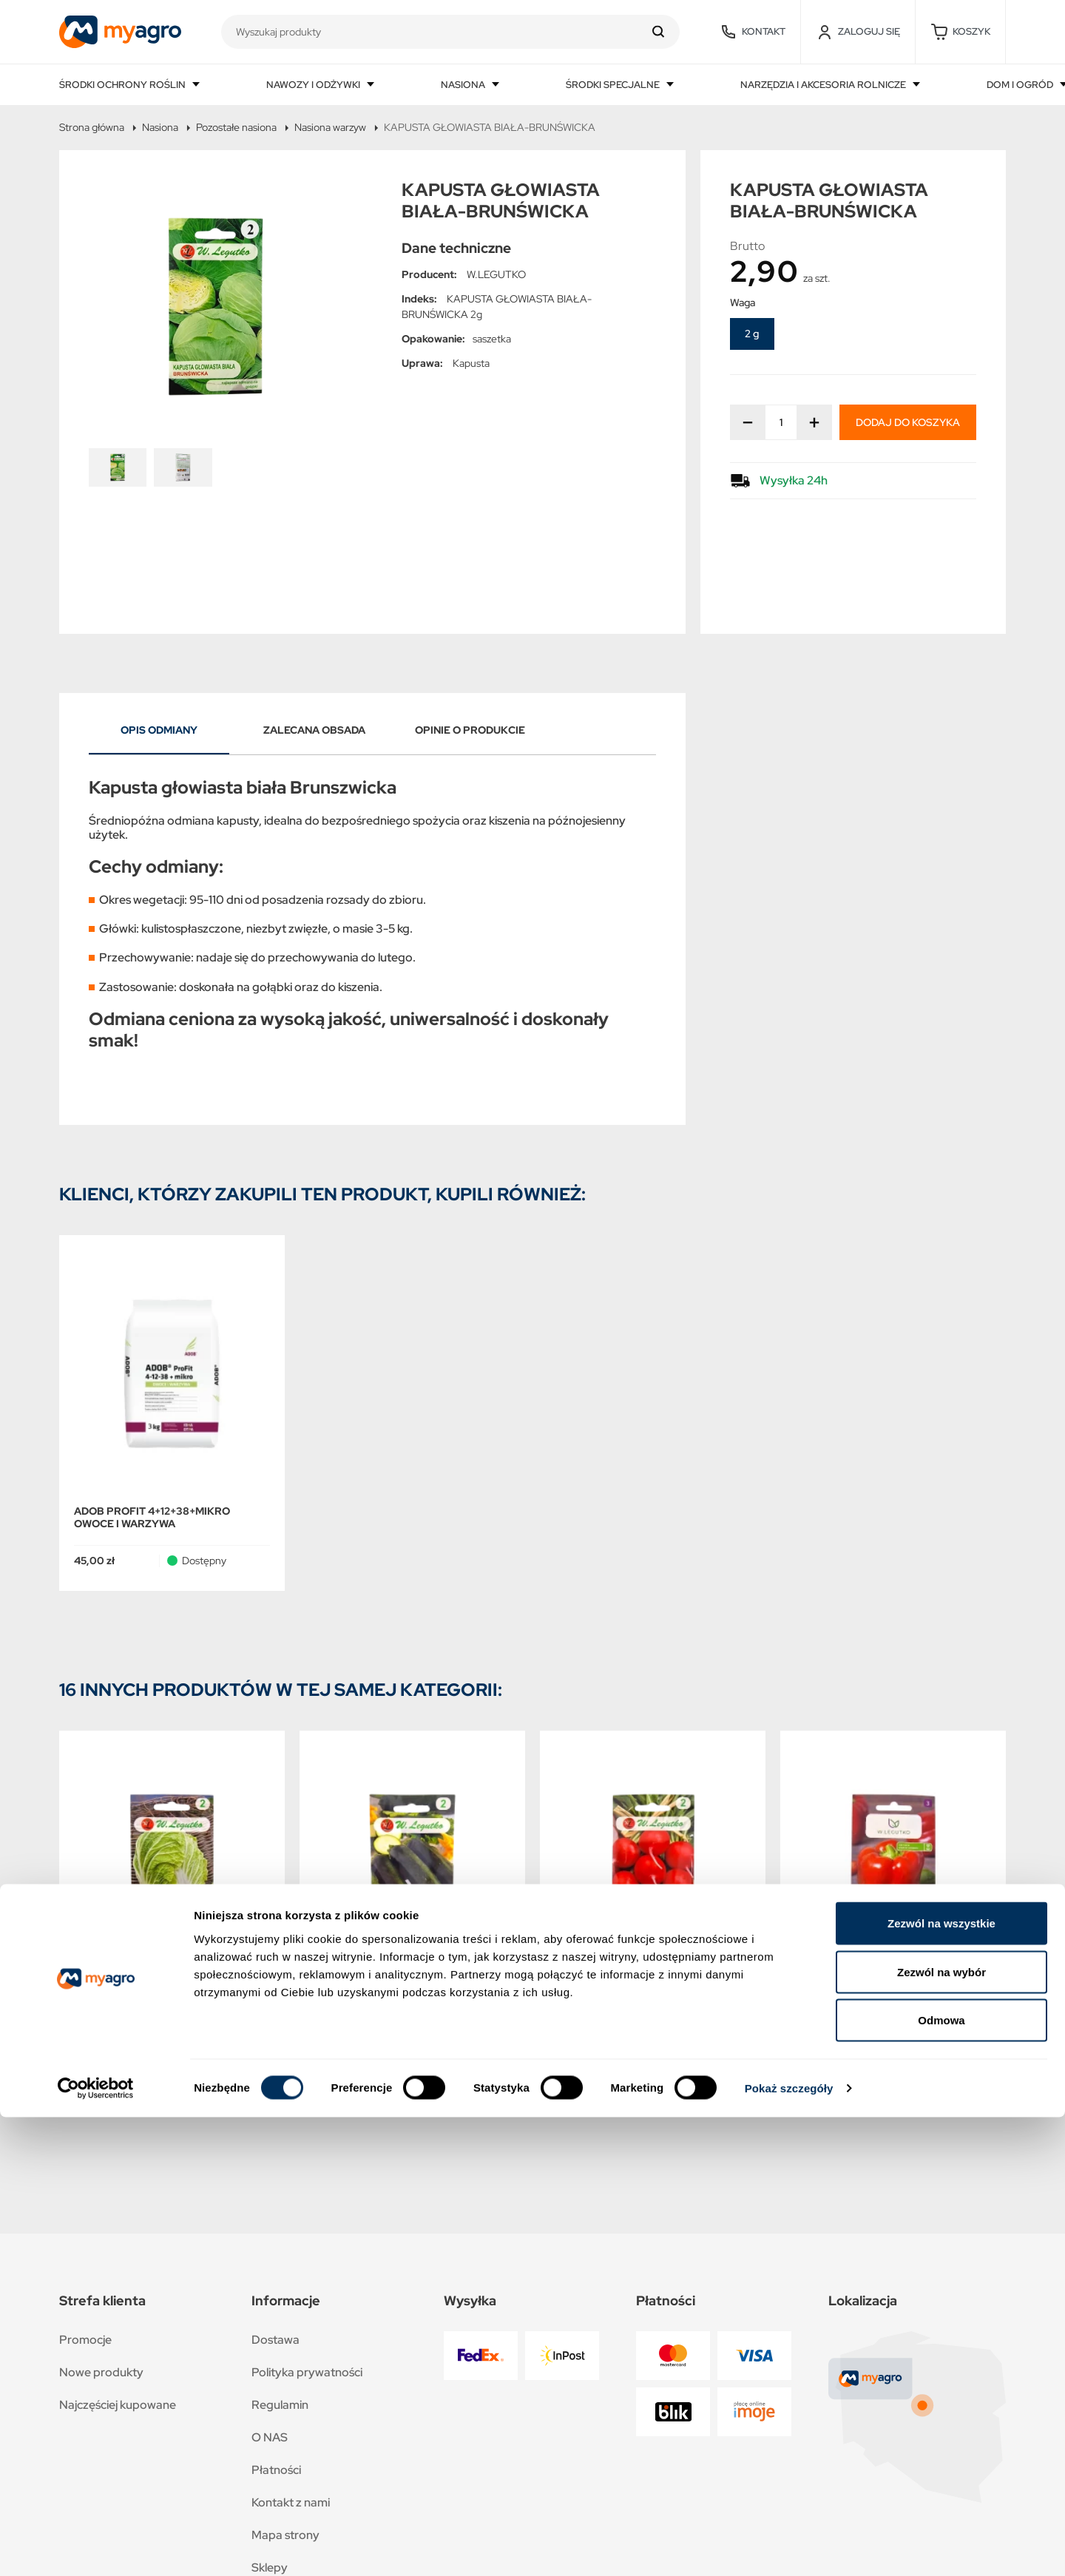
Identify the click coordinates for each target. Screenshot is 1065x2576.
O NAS (269, 2331)
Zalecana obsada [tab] (314, 625)
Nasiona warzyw (330, 127)
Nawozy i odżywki (314, 84)
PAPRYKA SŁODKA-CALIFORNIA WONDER (876, 1907)
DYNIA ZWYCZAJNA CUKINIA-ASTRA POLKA (406, 1907)
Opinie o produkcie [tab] (470, 625)
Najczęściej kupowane (117, 2299)
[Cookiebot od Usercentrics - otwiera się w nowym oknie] (95, 2547)
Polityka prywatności (306, 2266)
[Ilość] (781, 422)
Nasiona (464, 84)
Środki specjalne (614, 84)
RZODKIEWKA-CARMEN (615, 1900)
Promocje (85, 2234)
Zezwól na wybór (941, 2430)
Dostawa (275, 2234)
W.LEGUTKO (496, 274)
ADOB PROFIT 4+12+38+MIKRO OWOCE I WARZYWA (152, 1412)
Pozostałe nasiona (236, 127)
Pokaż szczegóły (789, 2546)
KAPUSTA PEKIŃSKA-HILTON (147, 1900)
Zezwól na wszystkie (941, 2382)
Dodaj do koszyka (908, 422)
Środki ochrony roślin (123, 84)
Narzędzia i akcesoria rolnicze (824, 84)
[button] (960, 31)
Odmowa (941, 2478)
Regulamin (279, 2299)
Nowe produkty (101, 2266)
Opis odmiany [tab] (159, 625)
